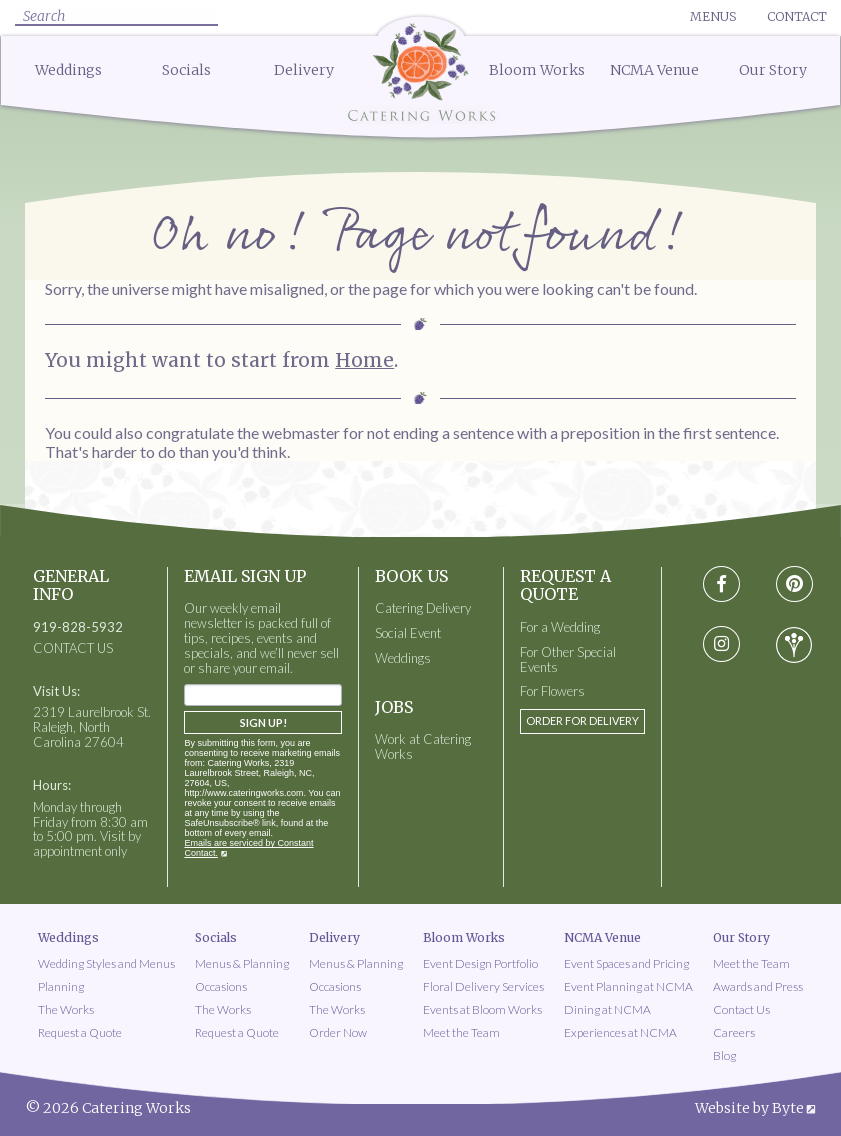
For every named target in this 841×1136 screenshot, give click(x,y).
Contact (797, 16)
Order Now (338, 1032)
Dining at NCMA (607, 1009)
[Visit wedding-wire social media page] (794, 645)
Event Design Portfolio (480, 963)
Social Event (408, 633)
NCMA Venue (654, 70)
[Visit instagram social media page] (721, 645)
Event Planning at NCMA (628, 986)
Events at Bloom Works (482, 1009)
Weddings (68, 70)
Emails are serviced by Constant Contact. (248, 848)
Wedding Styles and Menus (106, 963)
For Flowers (552, 691)
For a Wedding (560, 627)
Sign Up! (263, 722)
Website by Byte (749, 1108)
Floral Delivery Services (483, 986)
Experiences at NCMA (620, 1032)
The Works (66, 1009)
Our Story (773, 70)
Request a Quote (80, 1032)
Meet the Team (461, 1032)
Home (364, 360)
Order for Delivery (582, 720)
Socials (186, 70)
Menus (713, 16)
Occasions (221, 986)
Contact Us (741, 1009)
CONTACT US (73, 648)
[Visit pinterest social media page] (794, 584)
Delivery (304, 70)
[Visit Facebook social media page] (721, 584)
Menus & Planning (242, 963)
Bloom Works (537, 70)
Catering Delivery (423, 608)
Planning (61, 986)
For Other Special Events (568, 660)
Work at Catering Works (423, 747)
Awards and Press (758, 986)
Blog (724, 1055)
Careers (734, 1032)
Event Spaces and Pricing (626, 963)
